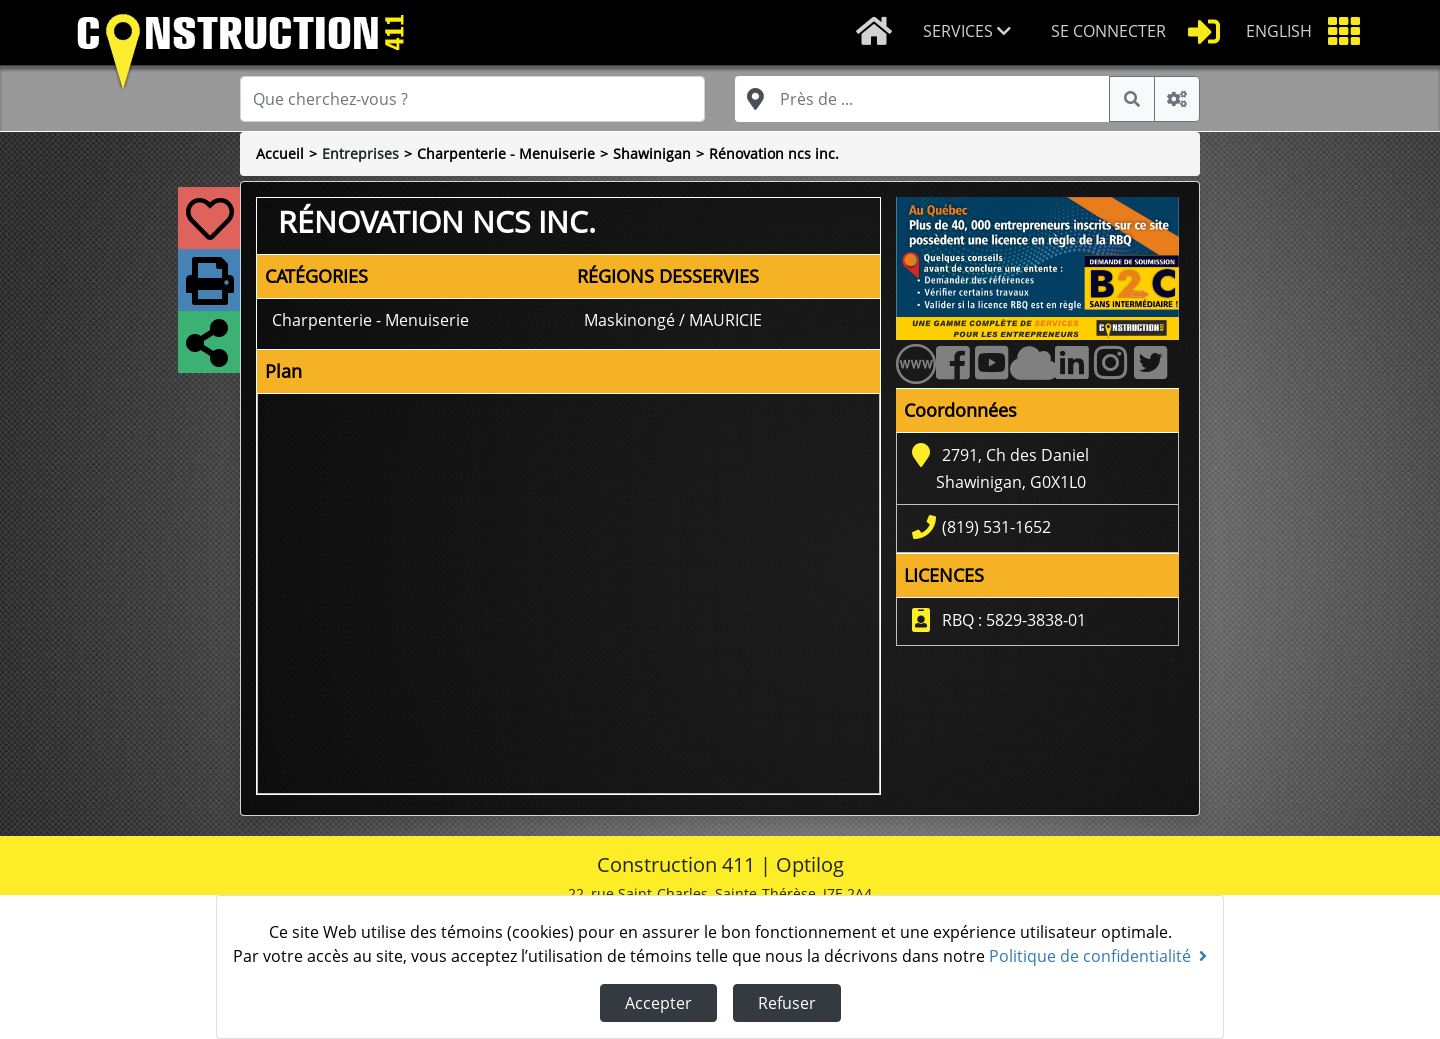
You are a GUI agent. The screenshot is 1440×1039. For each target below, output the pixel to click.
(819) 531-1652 (996, 527)
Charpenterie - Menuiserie (506, 153)
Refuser (787, 1003)
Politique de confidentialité (1098, 956)
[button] (971, 32)
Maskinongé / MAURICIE (673, 320)
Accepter (658, 1003)
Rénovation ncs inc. (774, 153)
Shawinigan (652, 153)
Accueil (280, 153)
